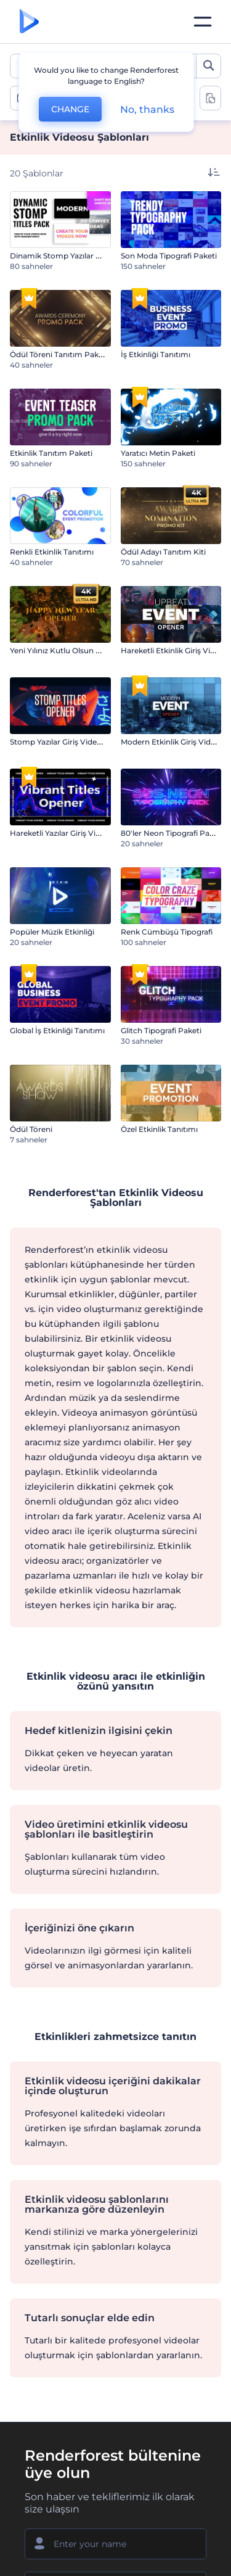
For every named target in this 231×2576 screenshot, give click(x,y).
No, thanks (147, 109)
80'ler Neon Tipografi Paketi (172, 833)
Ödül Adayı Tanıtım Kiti (163, 551)
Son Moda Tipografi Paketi (169, 255)
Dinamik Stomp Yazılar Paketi (64, 255)
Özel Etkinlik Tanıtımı (159, 1129)
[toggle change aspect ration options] (210, 98)
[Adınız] (115, 2544)
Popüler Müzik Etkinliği (52, 931)
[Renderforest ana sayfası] (29, 22)
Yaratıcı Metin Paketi (158, 453)
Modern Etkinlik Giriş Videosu (175, 741)
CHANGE (70, 109)
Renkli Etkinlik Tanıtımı (52, 551)
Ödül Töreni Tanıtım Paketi (59, 354)
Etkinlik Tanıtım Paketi (51, 453)
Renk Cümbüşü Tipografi (167, 931)
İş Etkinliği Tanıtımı (155, 354)
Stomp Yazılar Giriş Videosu (60, 741)
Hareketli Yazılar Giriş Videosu (64, 833)
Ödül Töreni (31, 1129)
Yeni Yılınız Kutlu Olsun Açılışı (63, 650)
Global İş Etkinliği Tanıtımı (57, 1030)
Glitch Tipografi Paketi (161, 1030)
